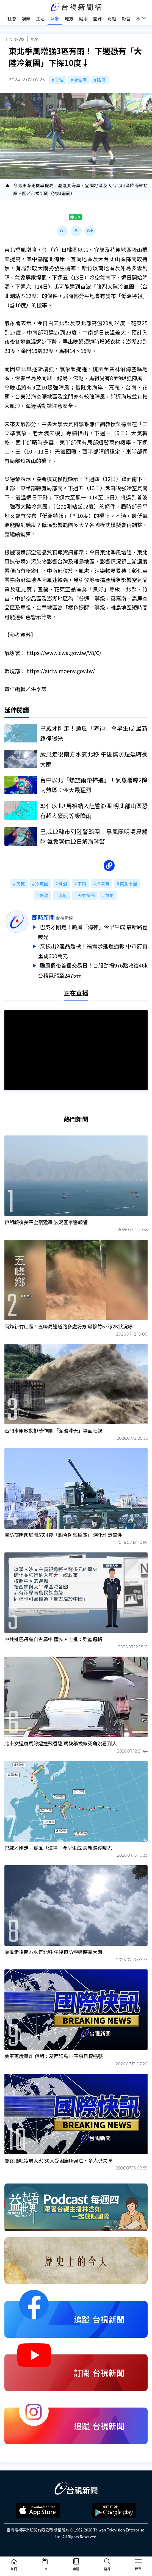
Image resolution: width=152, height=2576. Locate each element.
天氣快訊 (86, 895)
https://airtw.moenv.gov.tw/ (61, 671)
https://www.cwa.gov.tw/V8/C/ (64, 653)
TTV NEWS (14, 39)
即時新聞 (43, 917)
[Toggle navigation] (138, 2562)
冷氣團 (80, 80)
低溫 (44, 895)
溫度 (62, 895)
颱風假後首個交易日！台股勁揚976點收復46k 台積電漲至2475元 (93, 968)
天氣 (59, 80)
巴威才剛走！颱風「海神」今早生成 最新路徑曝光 (93, 931)
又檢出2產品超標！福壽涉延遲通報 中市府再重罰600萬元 (93, 949)
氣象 (35, 39)
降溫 (101, 80)
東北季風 (128, 883)
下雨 (81, 883)
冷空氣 (102, 883)
